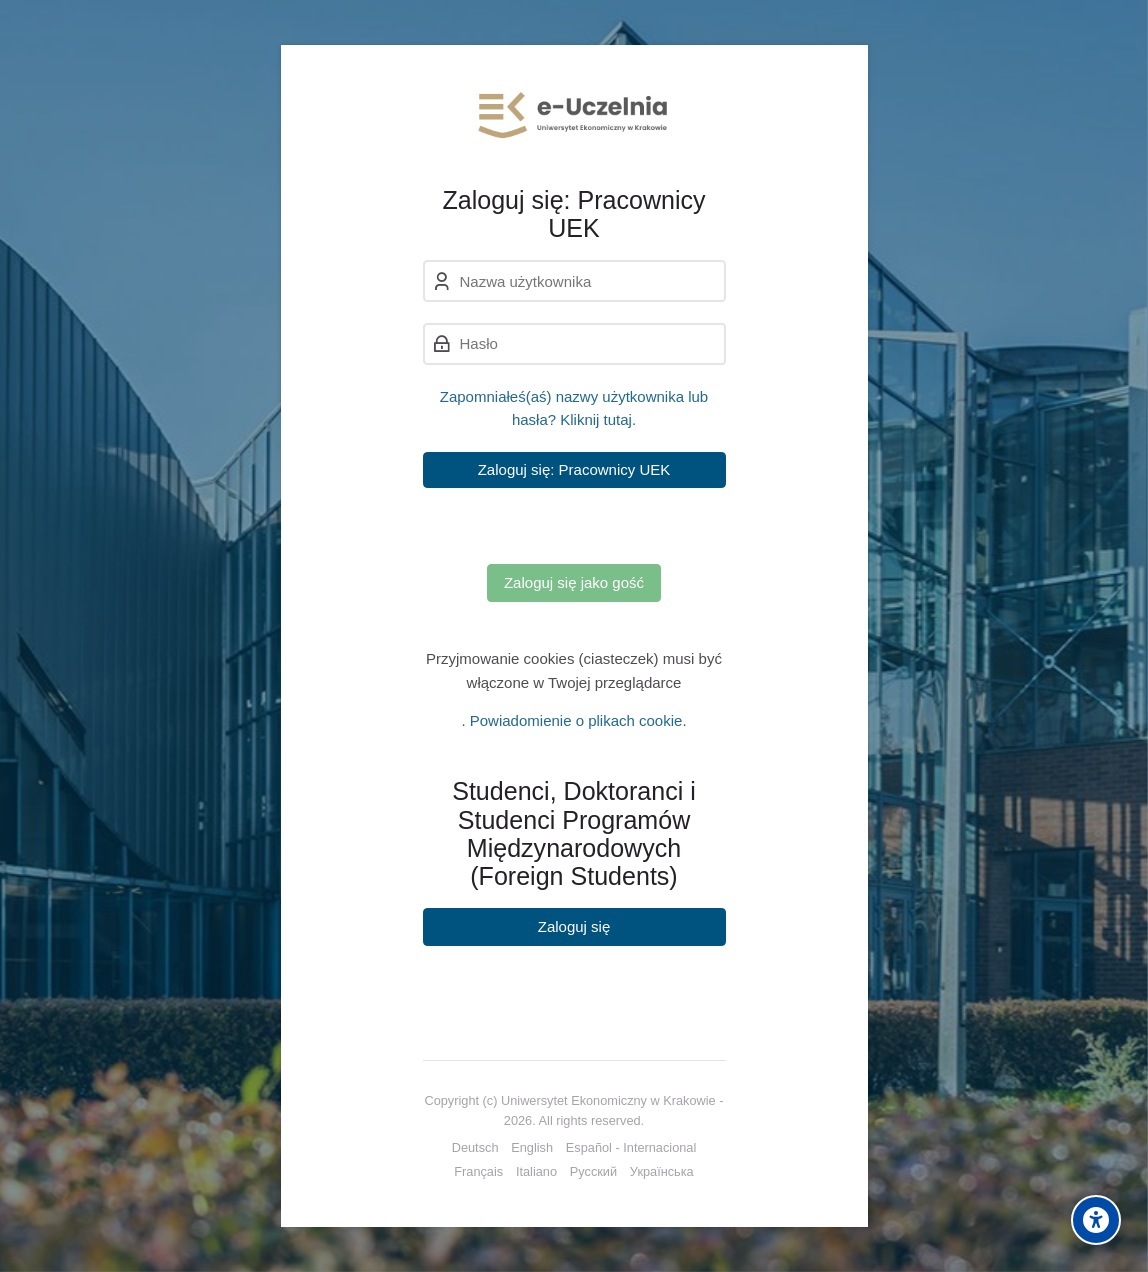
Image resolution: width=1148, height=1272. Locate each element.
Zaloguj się (574, 926)
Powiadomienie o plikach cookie (576, 720)
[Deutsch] (475, 1148)
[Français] (478, 1172)
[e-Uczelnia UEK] (574, 115)
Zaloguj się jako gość (574, 582)
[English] (532, 1148)
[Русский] (593, 1172)
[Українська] (662, 1172)
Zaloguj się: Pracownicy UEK (574, 469)
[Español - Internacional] (631, 1148)
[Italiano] (536, 1172)
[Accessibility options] (1096, 1220)
